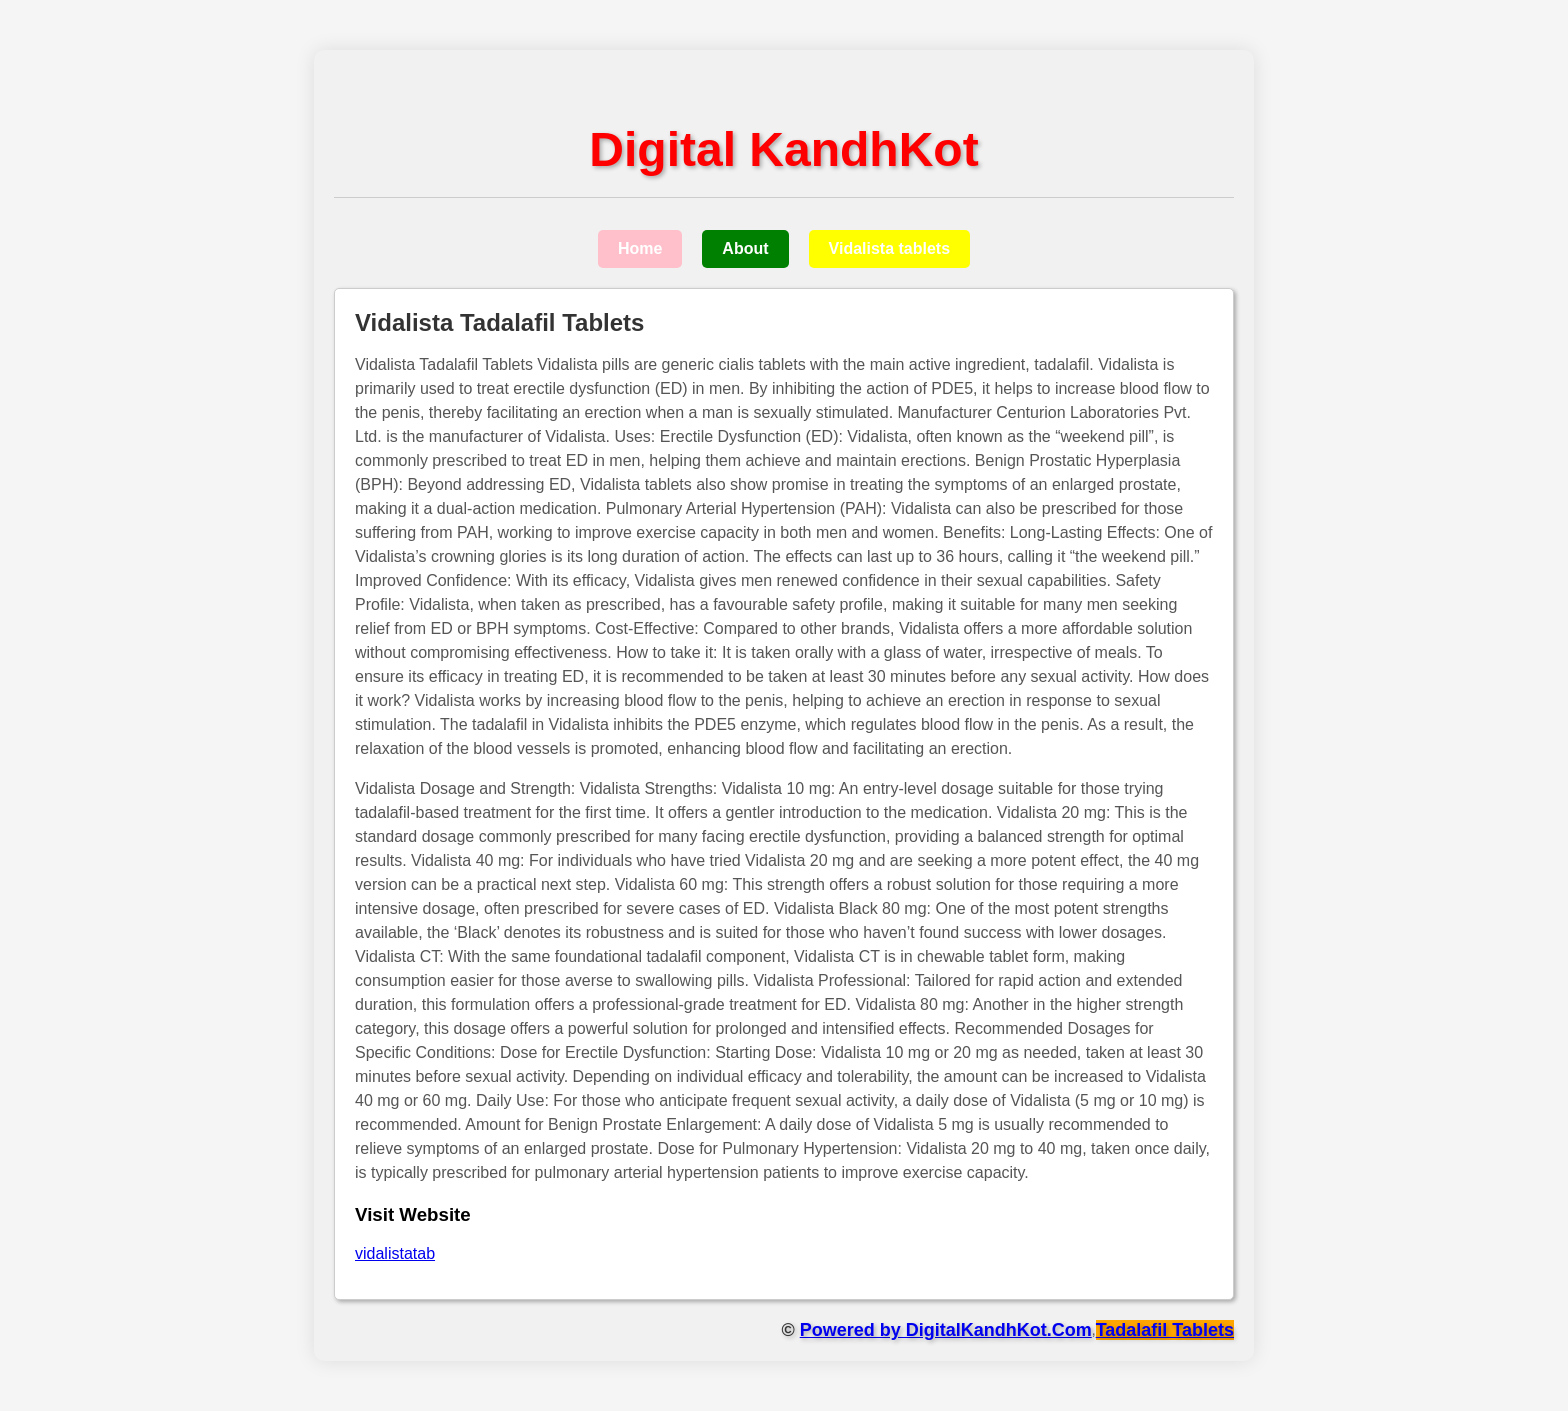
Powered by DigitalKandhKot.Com (946, 1330)
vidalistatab (395, 1253)
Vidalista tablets (890, 248)
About (745, 248)
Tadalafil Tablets (1165, 1330)
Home (640, 248)
